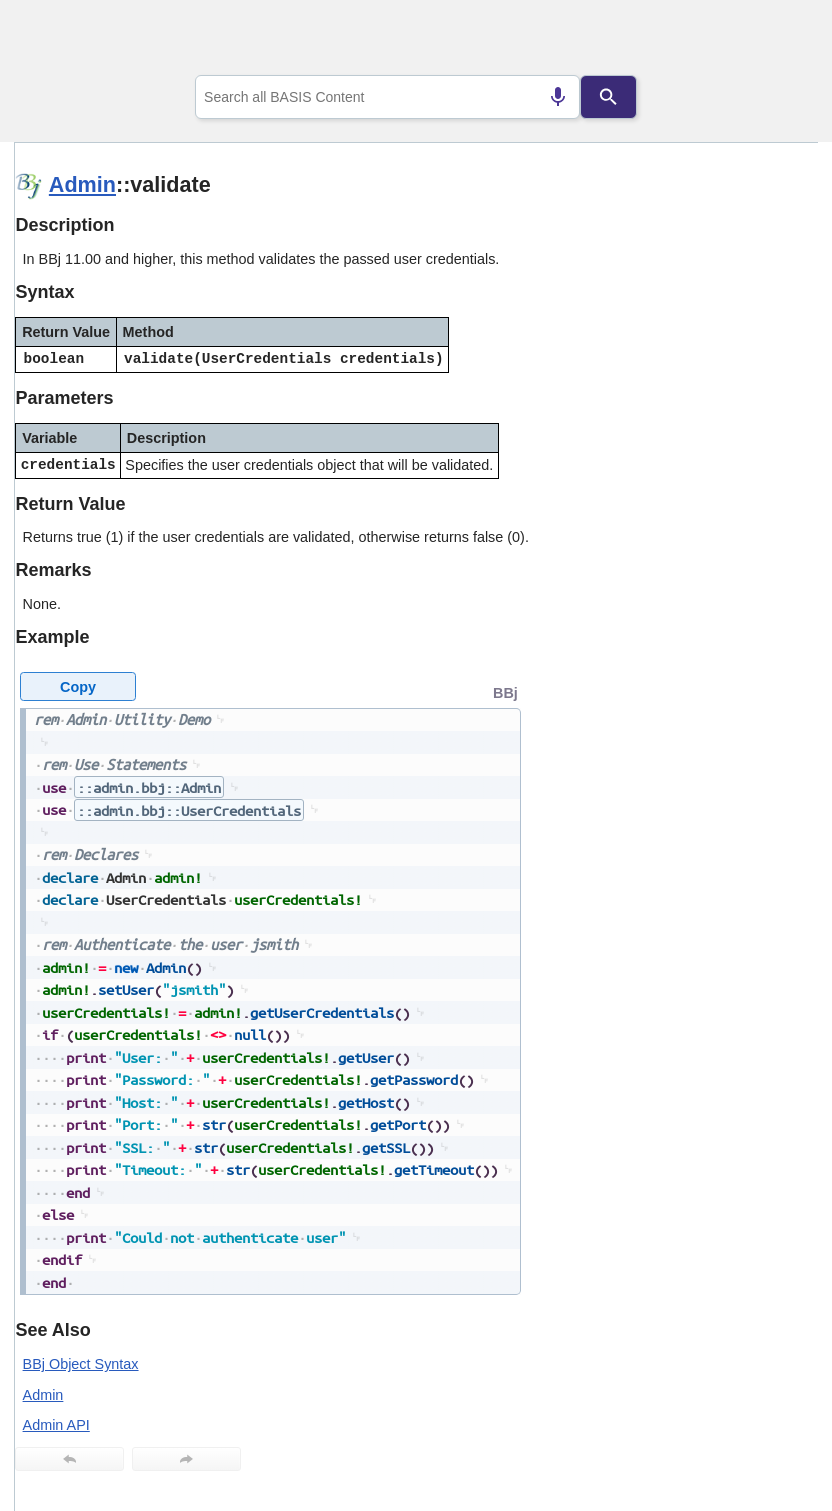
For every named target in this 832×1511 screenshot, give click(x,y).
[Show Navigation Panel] (777, 41)
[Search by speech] (558, 97)
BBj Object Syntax (81, 1364)
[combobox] (387, 97)
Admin (82, 184)
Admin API (56, 1425)
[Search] (609, 97)
